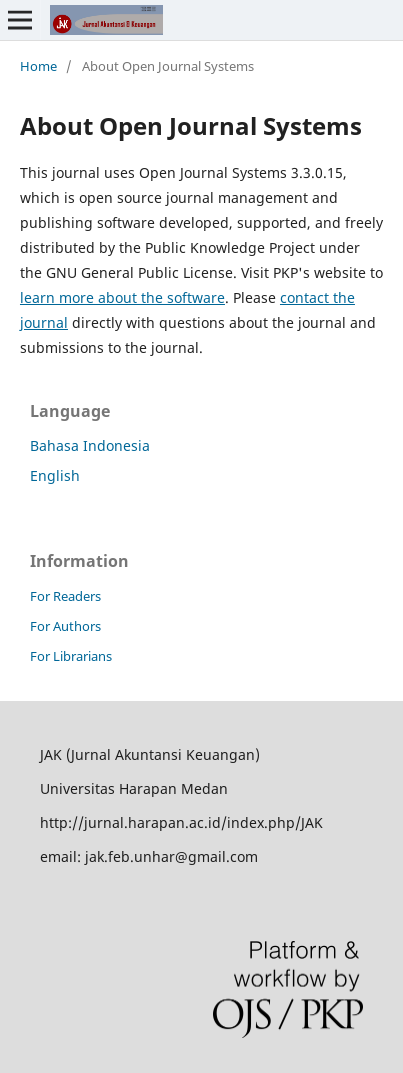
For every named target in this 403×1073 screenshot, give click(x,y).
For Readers (65, 596)
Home (38, 66)
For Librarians (71, 656)
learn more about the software (122, 297)
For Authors (65, 626)
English (55, 475)
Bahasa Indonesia (90, 445)
